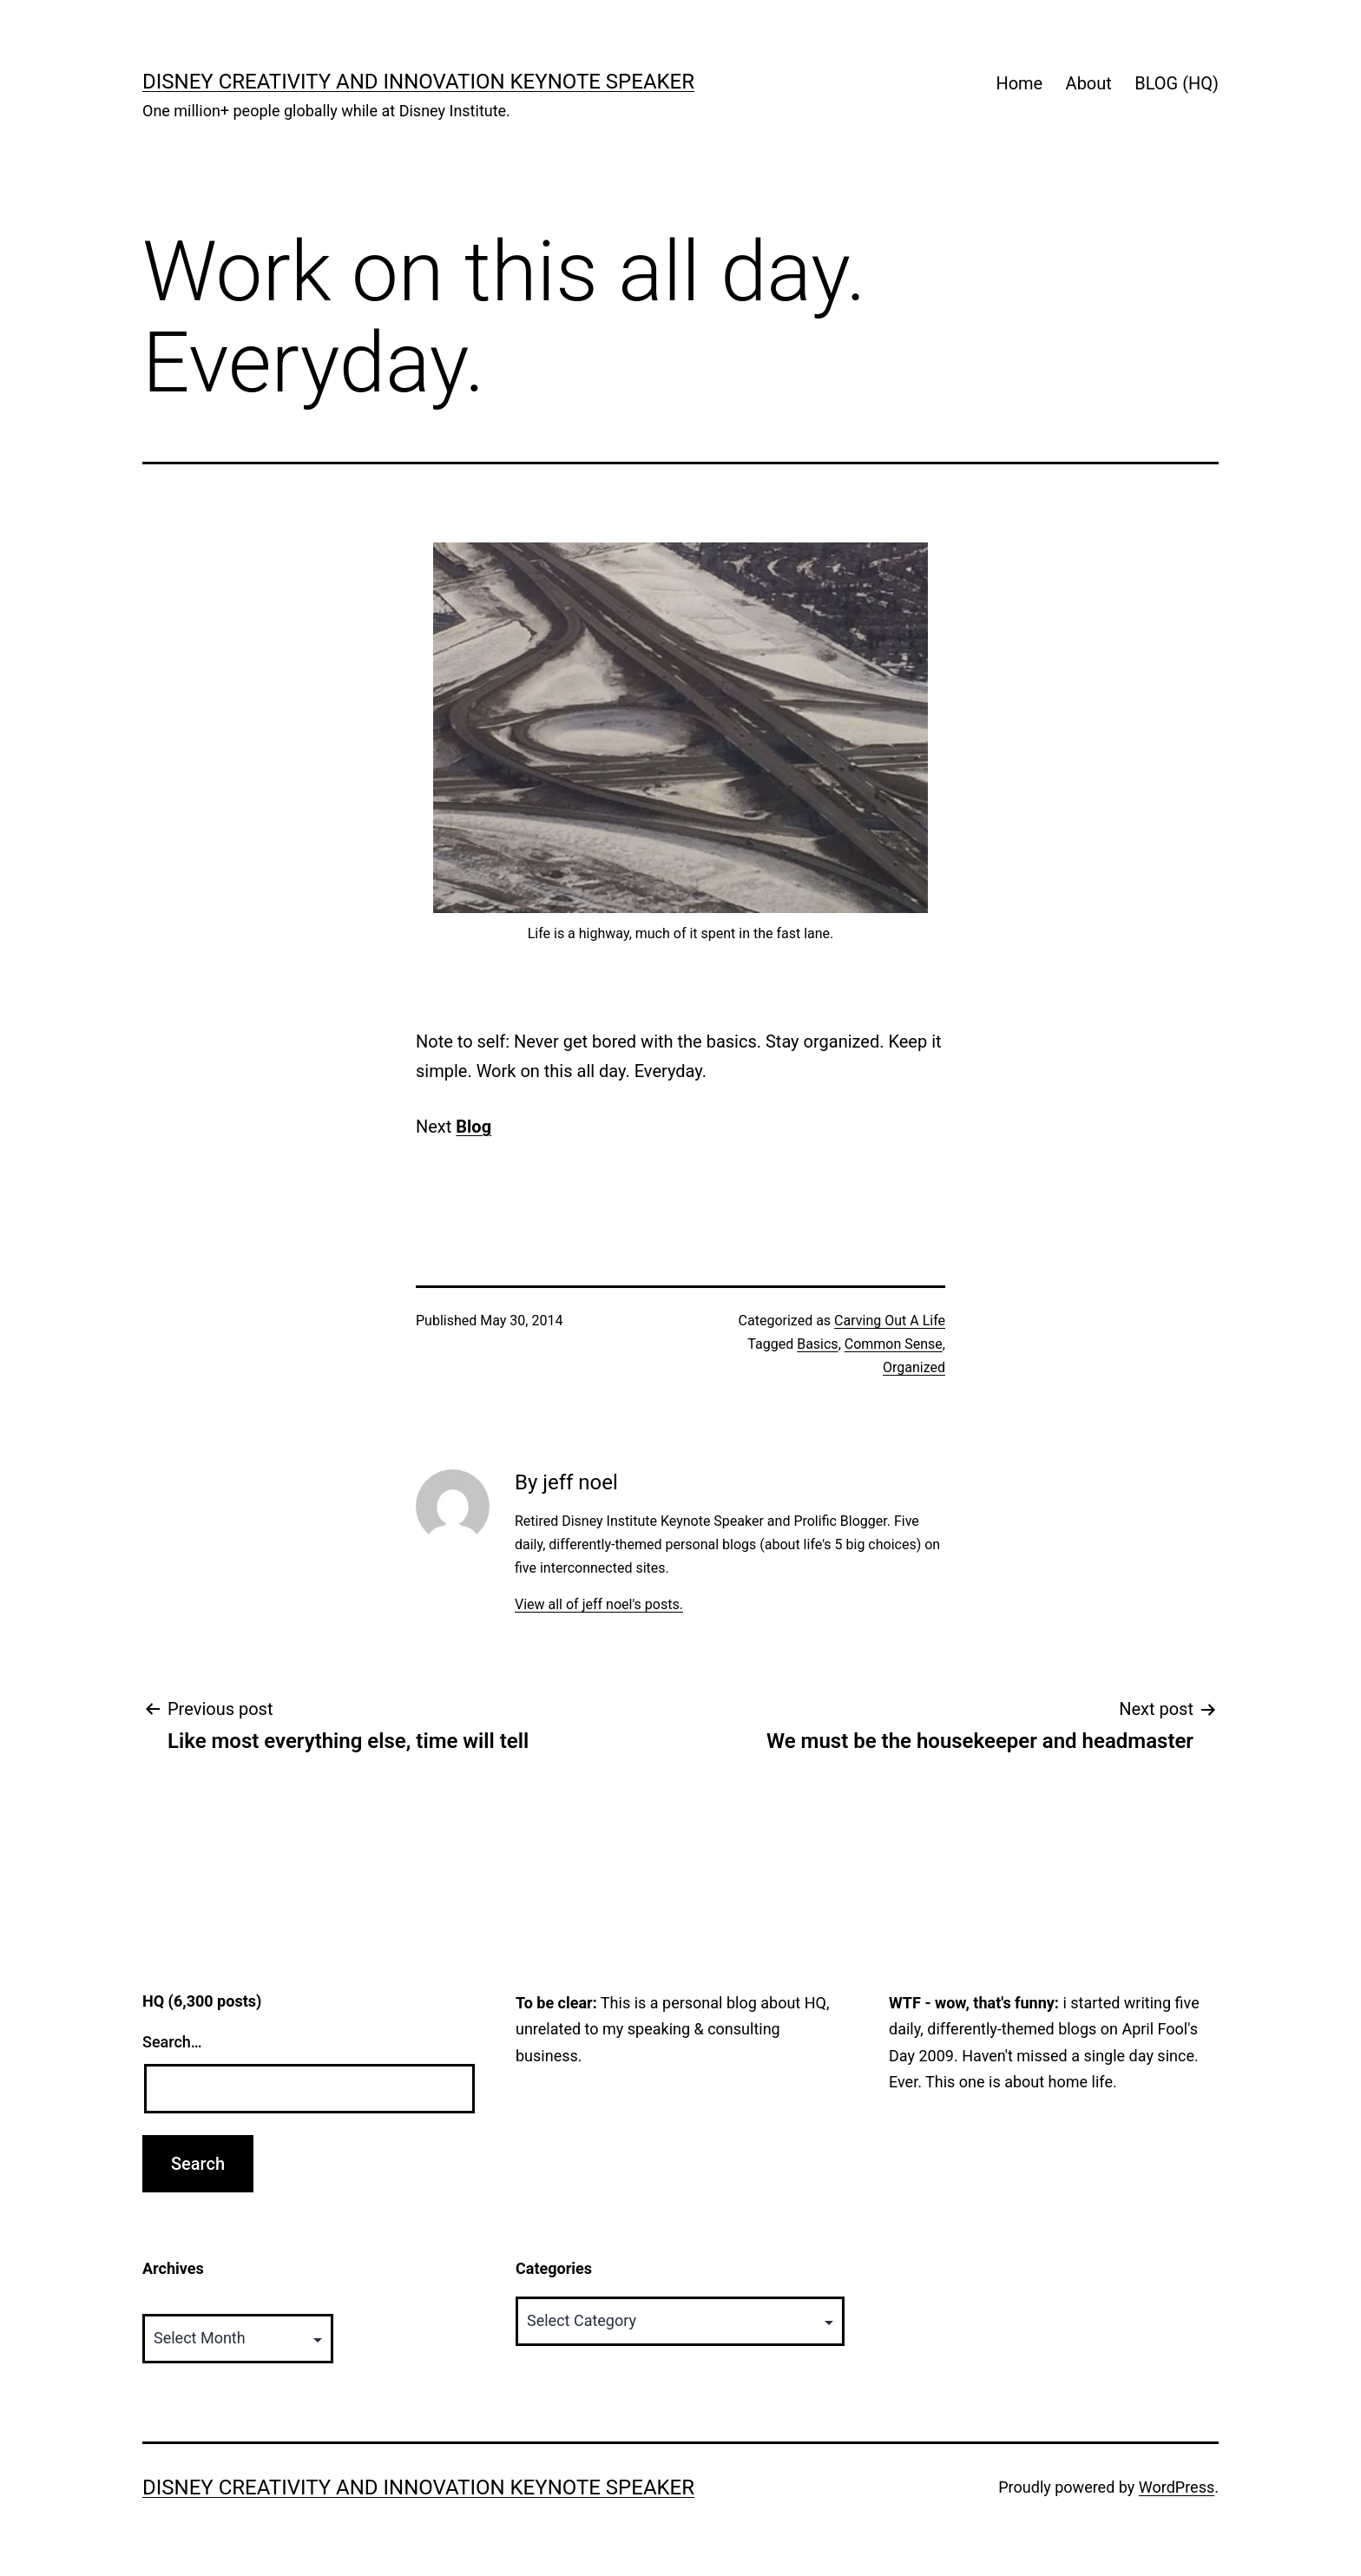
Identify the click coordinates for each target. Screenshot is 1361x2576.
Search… (172, 2042)
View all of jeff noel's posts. (599, 1604)
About (1089, 83)
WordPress (1176, 2487)
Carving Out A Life (889, 1320)
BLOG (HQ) (1176, 83)
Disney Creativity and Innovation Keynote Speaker (418, 81)
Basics (817, 1344)
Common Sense (894, 1344)
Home (1019, 83)
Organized (914, 1367)
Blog (473, 1126)
